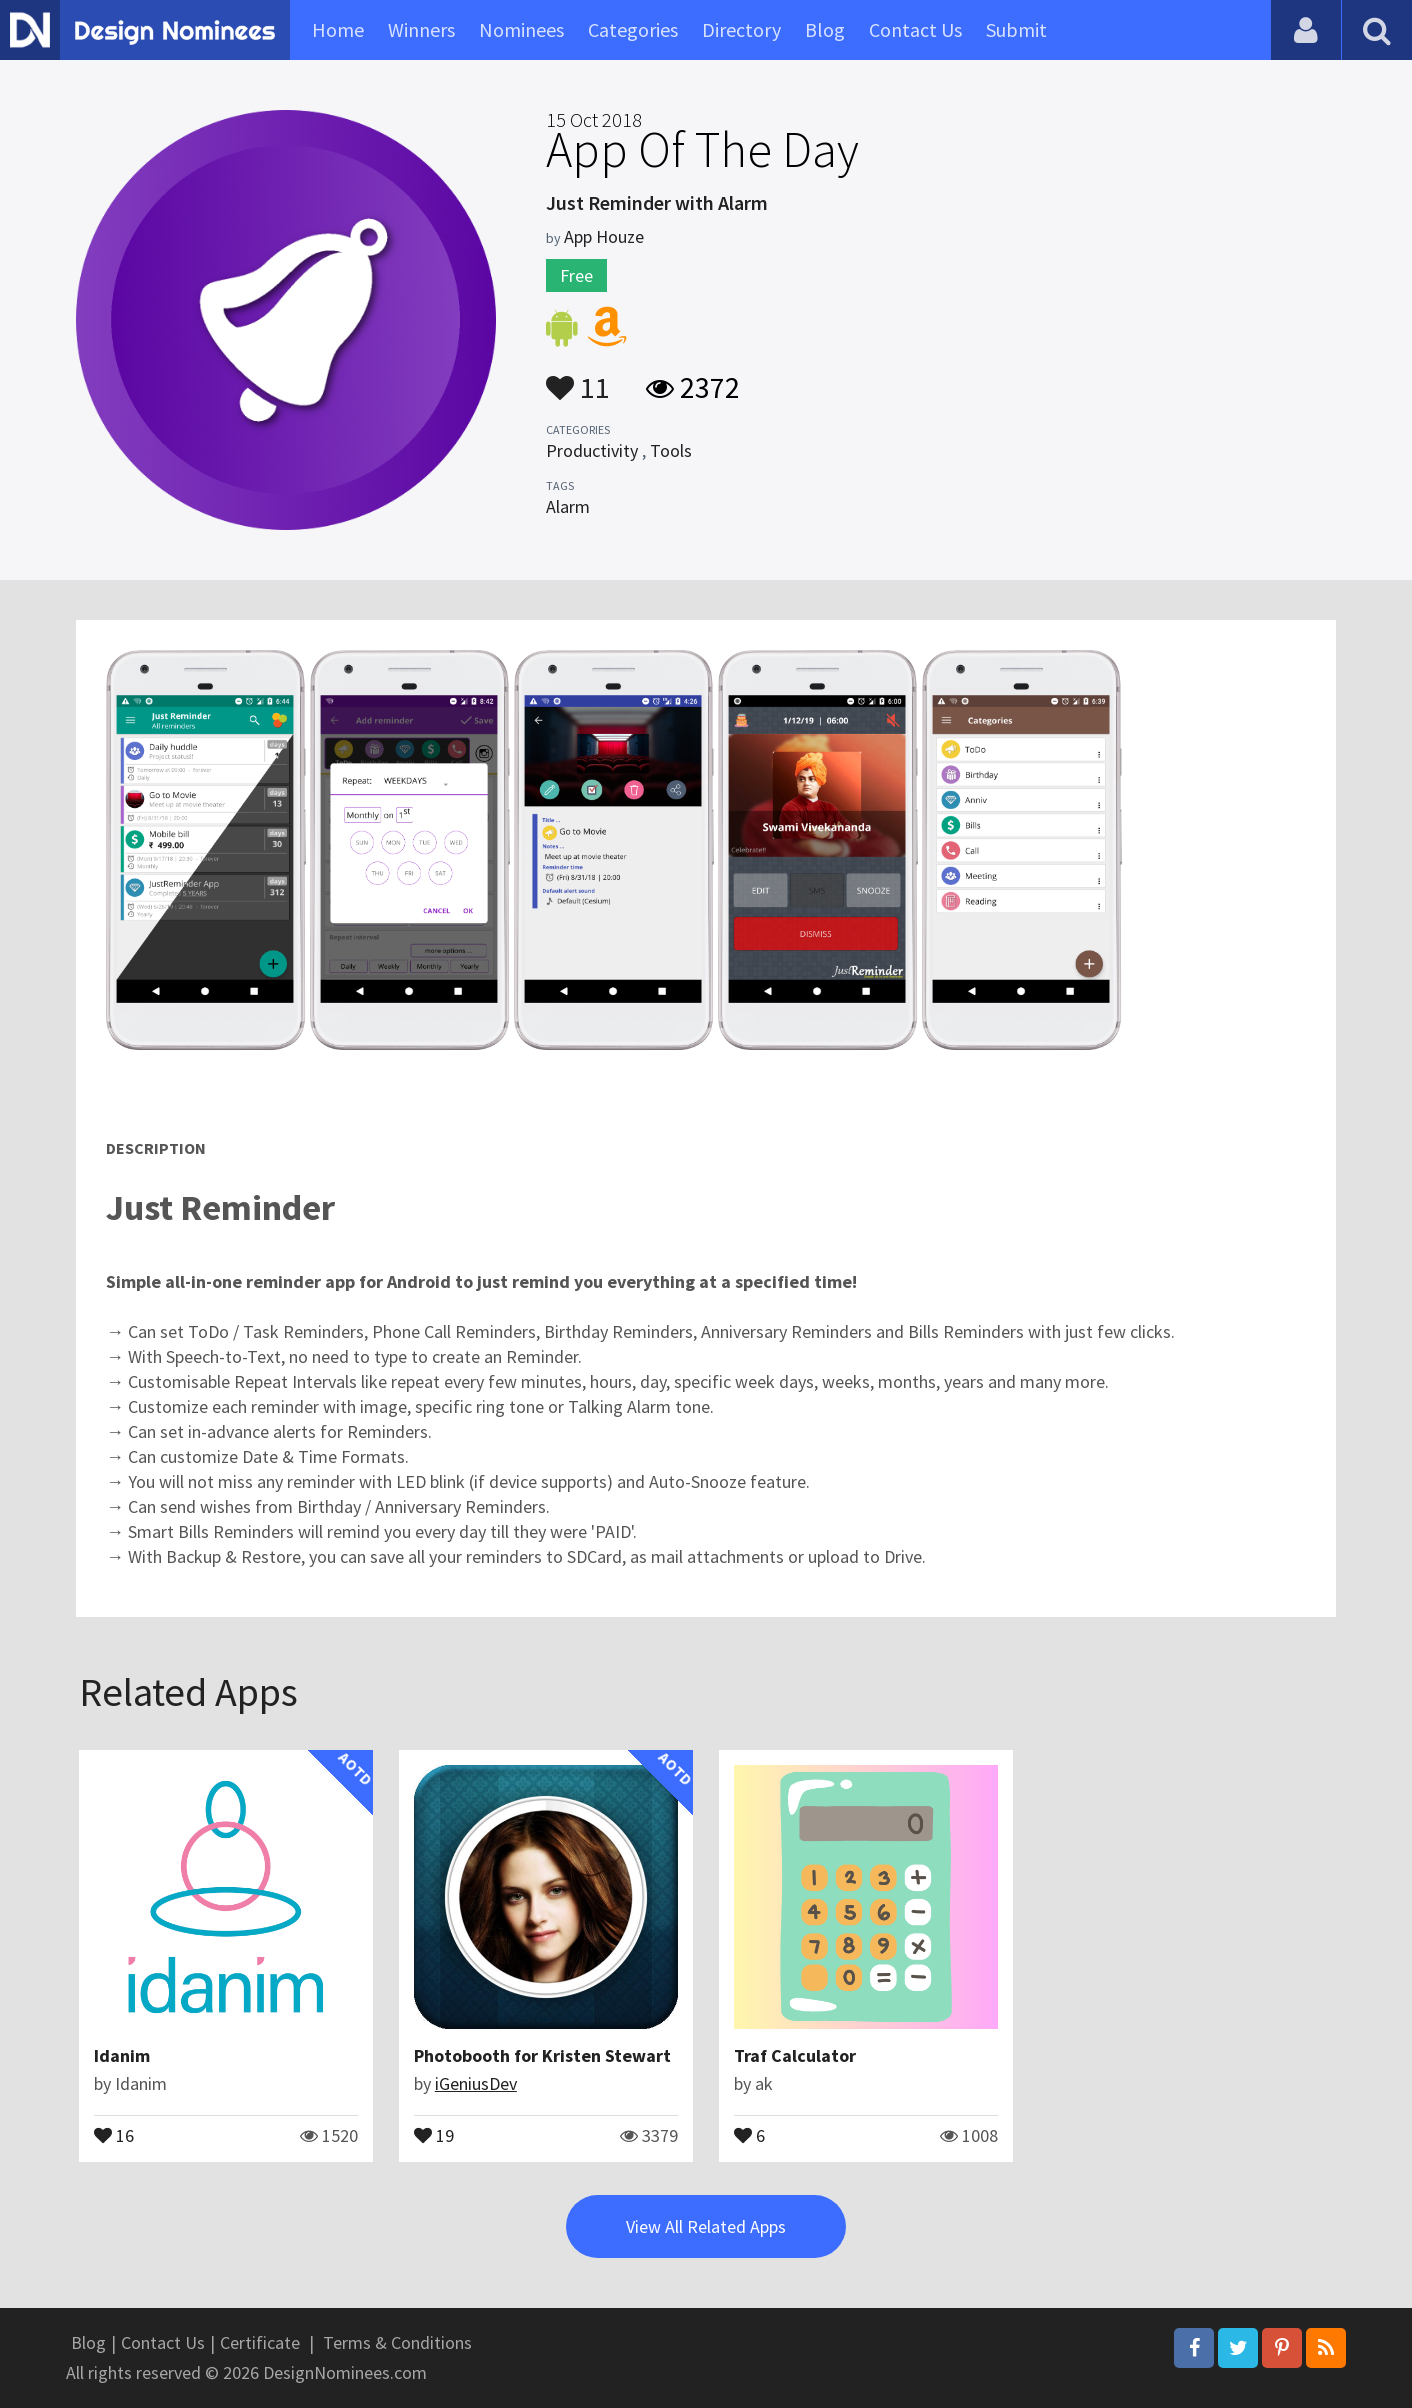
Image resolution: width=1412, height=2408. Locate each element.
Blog (825, 29)
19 (434, 2134)
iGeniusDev (476, 2083)
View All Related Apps (706, 2226)
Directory (741, 29)
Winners (421, 29)
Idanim (122, 2055)
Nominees (521, 29)
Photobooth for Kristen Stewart (542, 2055)
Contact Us (915, 29)
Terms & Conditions (397, 2342)
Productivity (592, 450)
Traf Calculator (795, 2055)
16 (114, 2134)
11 (578, 378)
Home (338, 29)
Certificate (260, 2342)
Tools (671, 450)
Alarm (568, 506)
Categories (633, 29)
